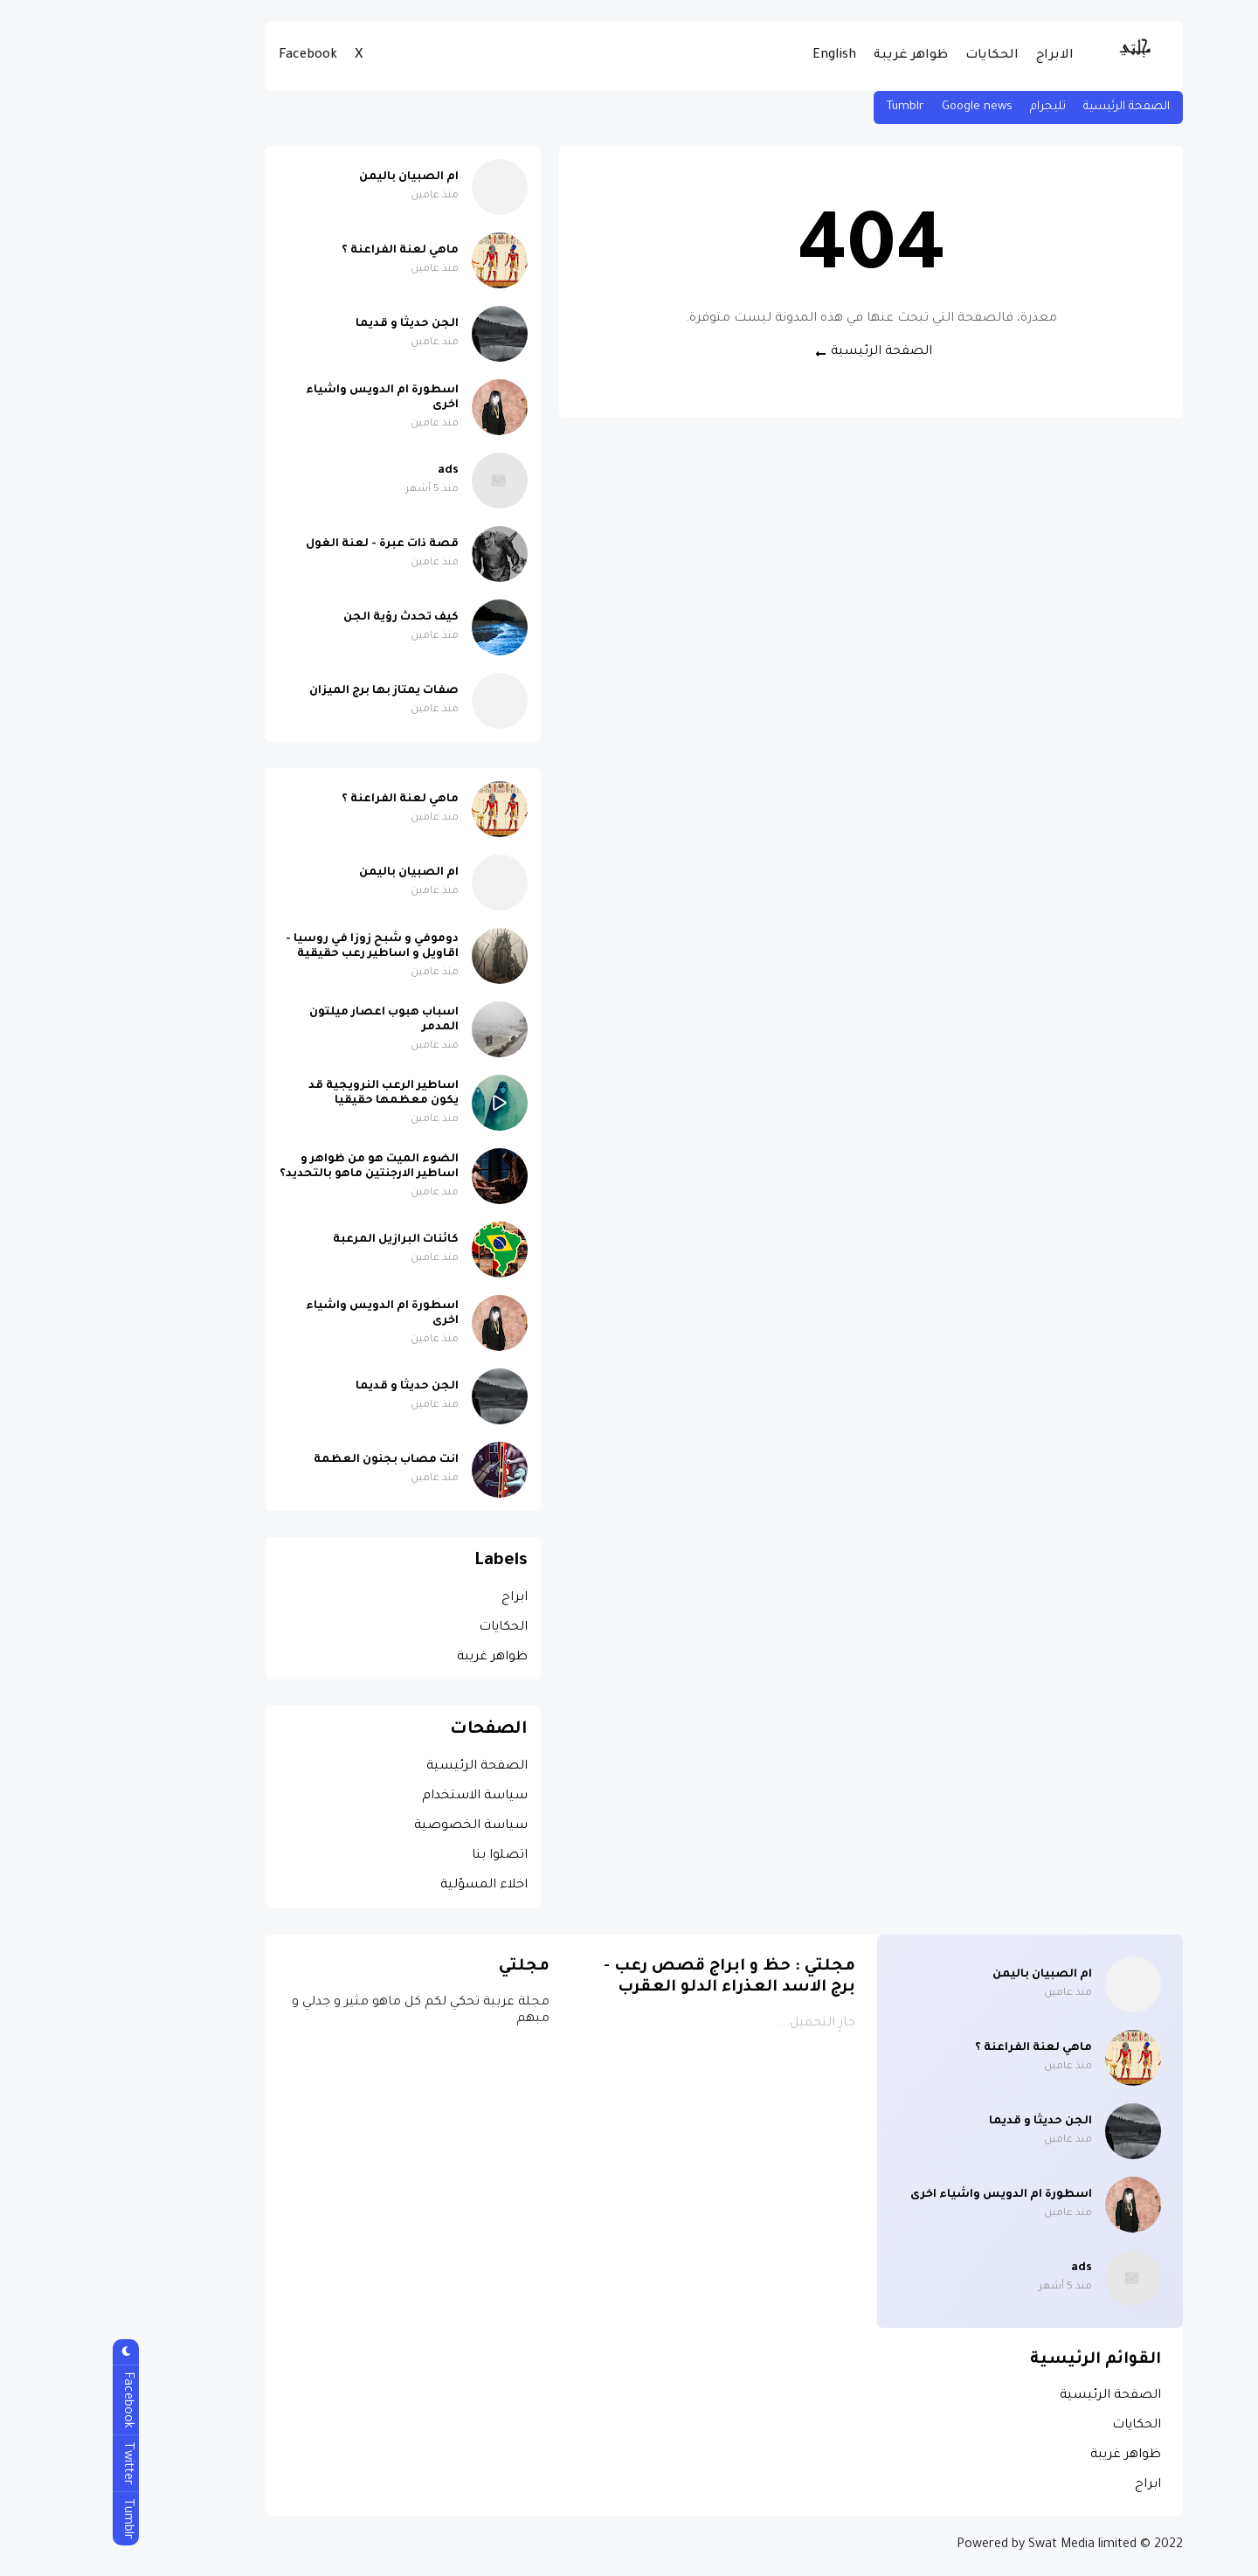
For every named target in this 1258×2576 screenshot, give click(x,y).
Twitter (31, 2463)
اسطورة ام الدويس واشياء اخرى (287, 398)
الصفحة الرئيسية (1031, 107)
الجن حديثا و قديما (311, 324)
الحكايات (896, 56)
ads (352, 471)
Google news (882, 107)
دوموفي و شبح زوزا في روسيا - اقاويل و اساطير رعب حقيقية (276, 946)
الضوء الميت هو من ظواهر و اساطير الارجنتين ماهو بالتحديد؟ (273, 1167)
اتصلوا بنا (404, 1856)
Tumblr (810, 107)
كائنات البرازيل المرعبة (300, 1240)
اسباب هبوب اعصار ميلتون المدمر (288, 1020)
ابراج (419, 1598)
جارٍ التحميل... (722, 2024)
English (739, 56)
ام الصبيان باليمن (313, 177)
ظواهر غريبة (815, 56)
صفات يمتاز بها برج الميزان (288, 691)
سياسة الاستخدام (379, 1797)
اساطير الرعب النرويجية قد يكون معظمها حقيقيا (288, 1093)
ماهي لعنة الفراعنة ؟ (304, 251)
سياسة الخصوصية (375, 1826)
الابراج (959, 56)
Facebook (212, 56)
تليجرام (953, 107)
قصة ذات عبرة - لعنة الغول (287, 544)
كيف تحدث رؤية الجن (305, 618)
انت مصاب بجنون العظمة (290, 1460)
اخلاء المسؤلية (388, 1886)
